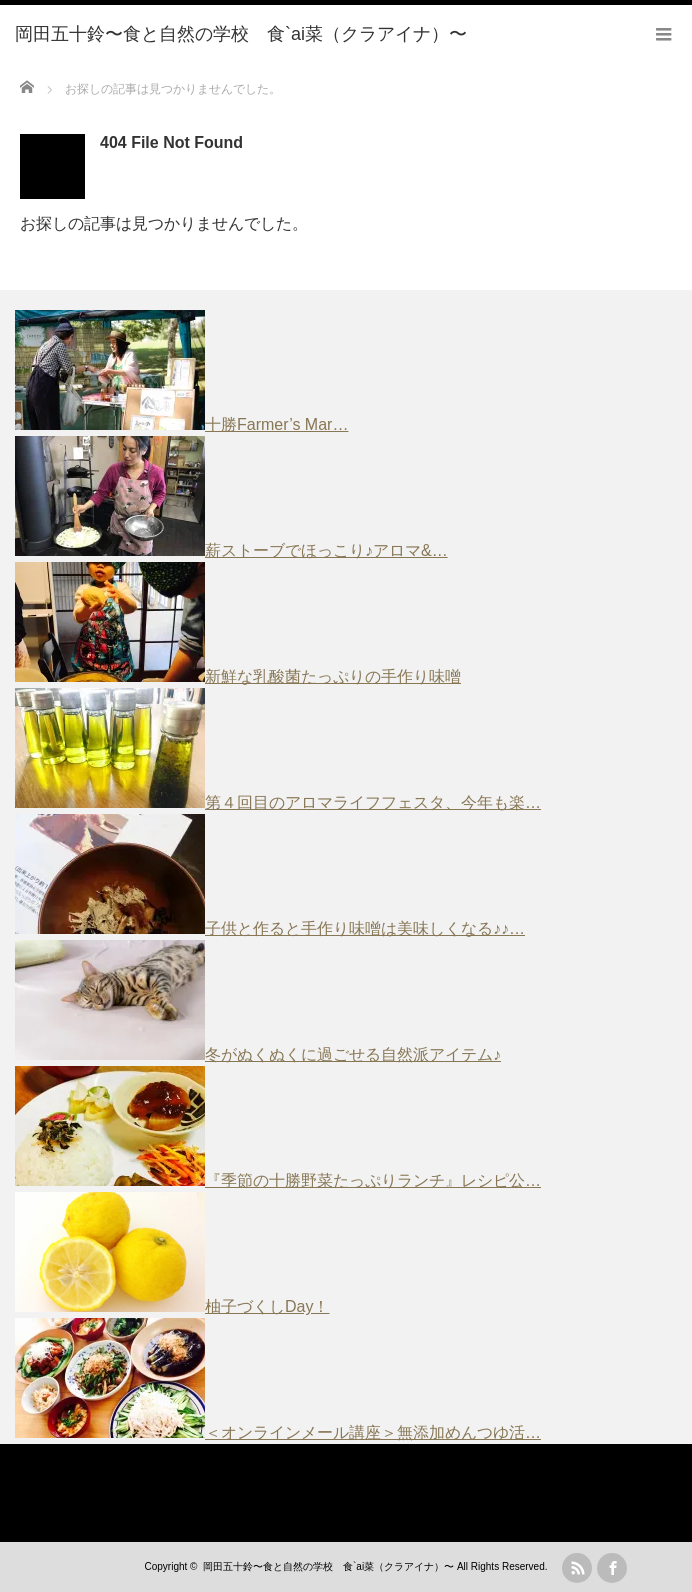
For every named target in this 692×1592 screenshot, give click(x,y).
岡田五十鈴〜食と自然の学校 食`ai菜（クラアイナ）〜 (328, 1566)
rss (577, 1568)
